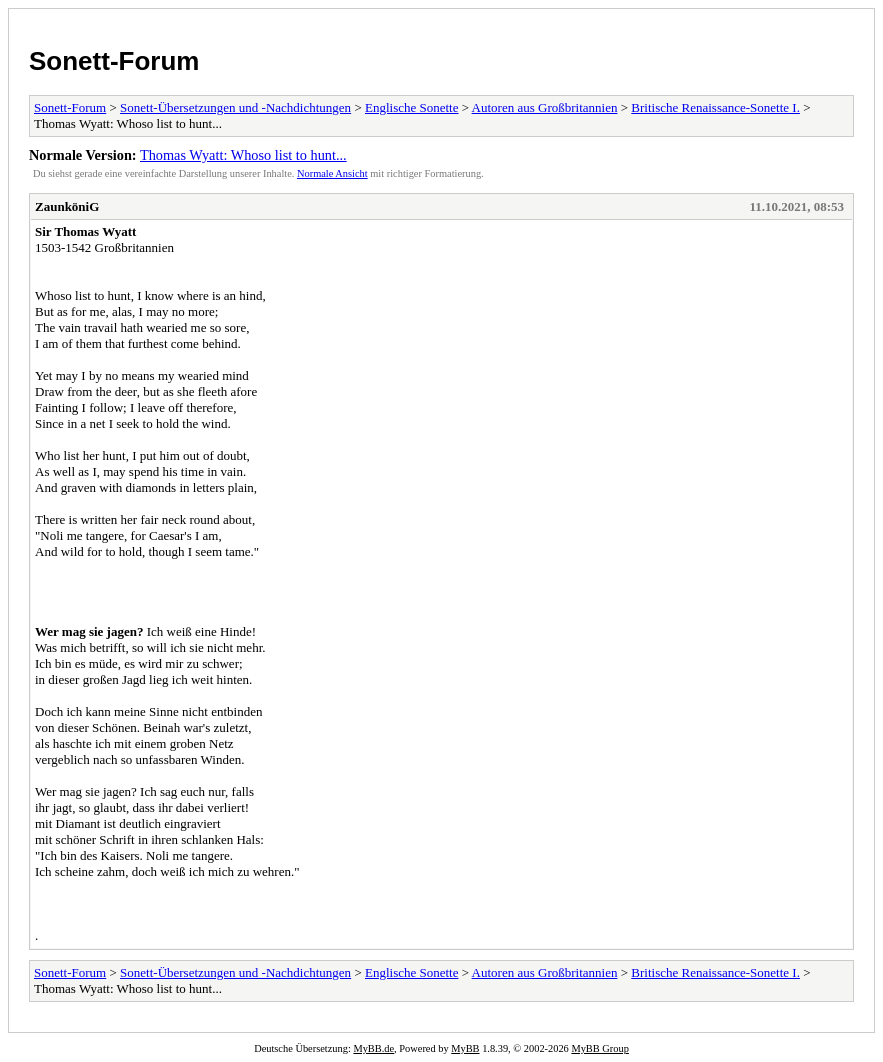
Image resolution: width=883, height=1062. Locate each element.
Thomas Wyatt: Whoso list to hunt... (243, 155)
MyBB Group (599, 1048)
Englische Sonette (412, 107)
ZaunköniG (67, 206)
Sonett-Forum (114, 61)
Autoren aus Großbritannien (545, 107)
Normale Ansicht (332, 173)
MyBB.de (373, 1048)
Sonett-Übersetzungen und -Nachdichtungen (235, 107)
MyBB (465, 1048)
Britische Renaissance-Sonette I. (715, 107)
